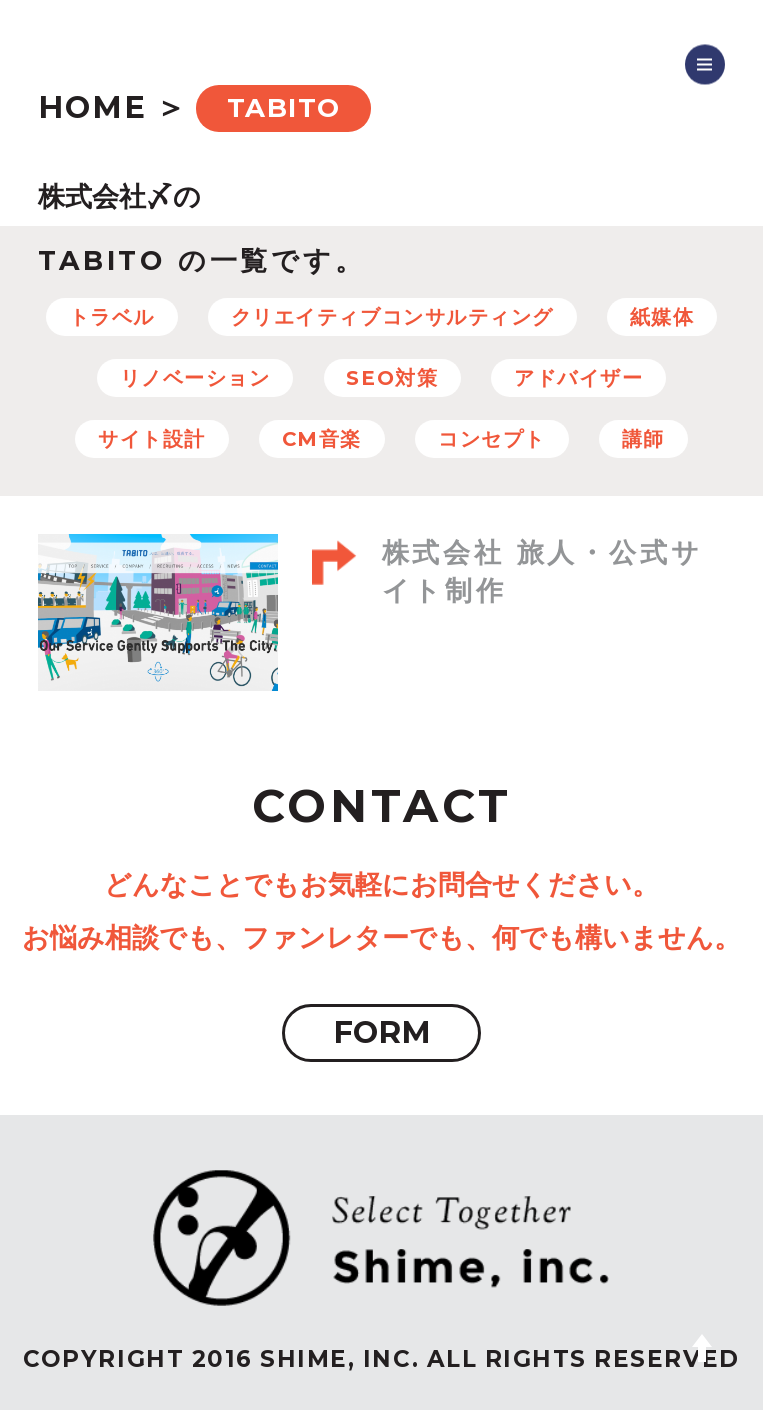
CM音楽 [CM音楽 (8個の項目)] (322, 439)
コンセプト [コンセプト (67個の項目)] (492, 439)
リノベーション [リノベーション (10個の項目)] (195, 378)
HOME (92, 107)
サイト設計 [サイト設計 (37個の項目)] (152, 439)
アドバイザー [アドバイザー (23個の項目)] (578, 378)
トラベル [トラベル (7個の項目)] (112, 317)
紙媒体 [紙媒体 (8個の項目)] (662, 317)
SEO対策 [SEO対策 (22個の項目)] (392, 378)
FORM (382, 1032)
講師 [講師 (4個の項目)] (643, 439)
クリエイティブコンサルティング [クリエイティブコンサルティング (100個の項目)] (392, 317)
